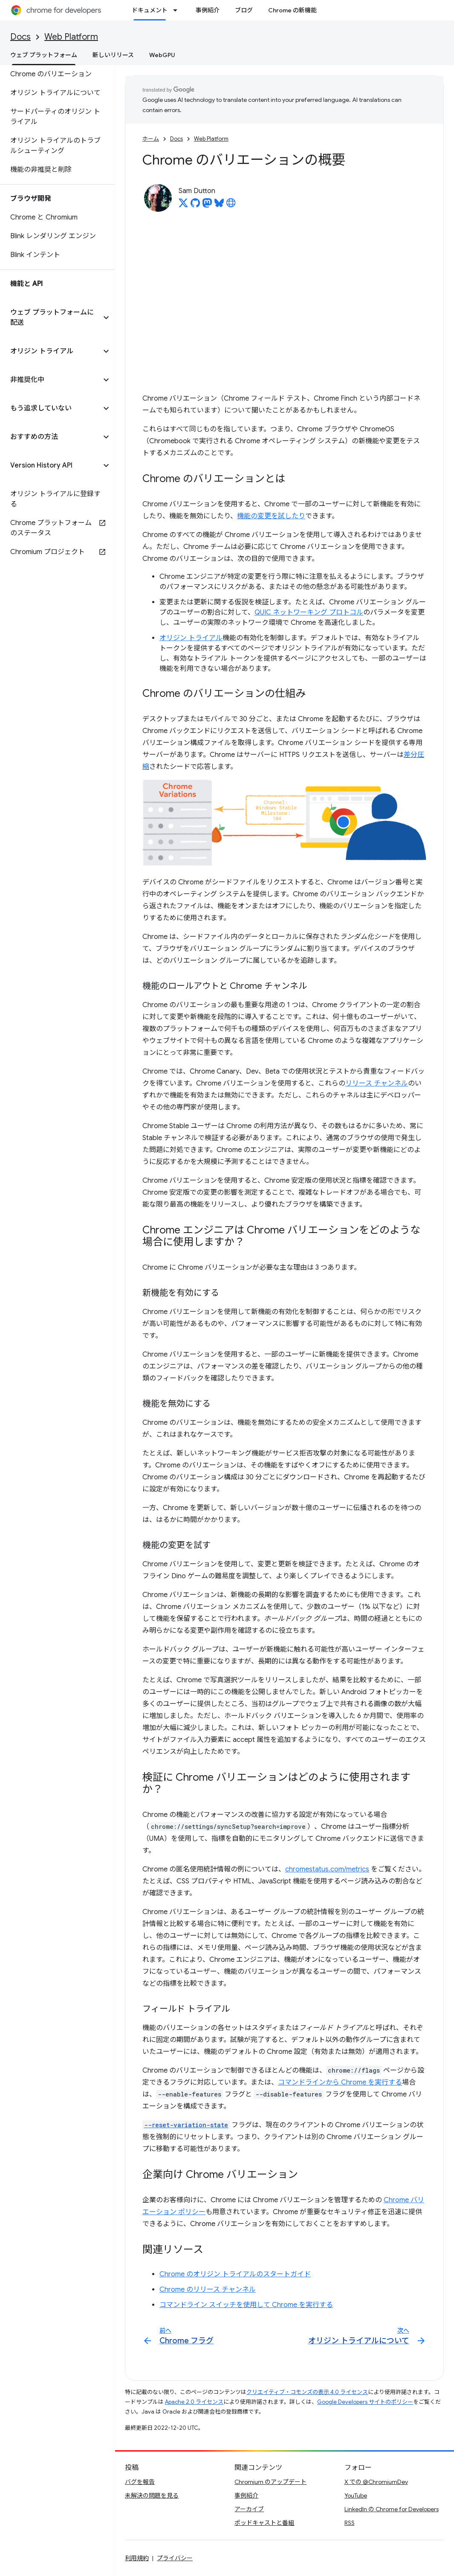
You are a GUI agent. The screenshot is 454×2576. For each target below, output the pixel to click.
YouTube (355, 2495)
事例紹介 (208, 10)
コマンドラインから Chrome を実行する (340, 2082)
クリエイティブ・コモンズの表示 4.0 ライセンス (307, 2392)
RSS (349, 2523)
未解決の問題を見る (152, 2495)
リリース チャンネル (376, 1083)
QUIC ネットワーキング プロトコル (308, 612)
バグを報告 (140, 2482)
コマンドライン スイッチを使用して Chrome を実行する (246, 2305)
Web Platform (71, 37)
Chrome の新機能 (292, 10)
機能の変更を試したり (271, 516)
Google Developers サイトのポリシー (365, 2402)
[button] (50, 317)
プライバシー (175, 2558)
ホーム (150, 138)
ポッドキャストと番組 (264, 2523)
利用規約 (137, 2558)
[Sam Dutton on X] (183, 205)
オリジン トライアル (191, 638)
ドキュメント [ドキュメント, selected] (150, 10)
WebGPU (162, 55)
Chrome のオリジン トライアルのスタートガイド (235, 2274)
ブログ (244, 10)
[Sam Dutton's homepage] (231, 205)
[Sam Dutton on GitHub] (195, 205)
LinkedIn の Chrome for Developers (391, 2509)
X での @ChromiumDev (376, 2482)
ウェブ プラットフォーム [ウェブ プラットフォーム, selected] (43, 55)
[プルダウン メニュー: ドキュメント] (178, 10)
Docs (20, 37)
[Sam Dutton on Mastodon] (207, 205)
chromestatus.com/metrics (327, 1869)
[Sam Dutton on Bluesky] (219, 205)
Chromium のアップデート (270, 2482)
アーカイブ (249, 2509)
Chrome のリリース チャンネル (207, 2289)
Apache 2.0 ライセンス (194, 2402)
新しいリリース (113, 55)
